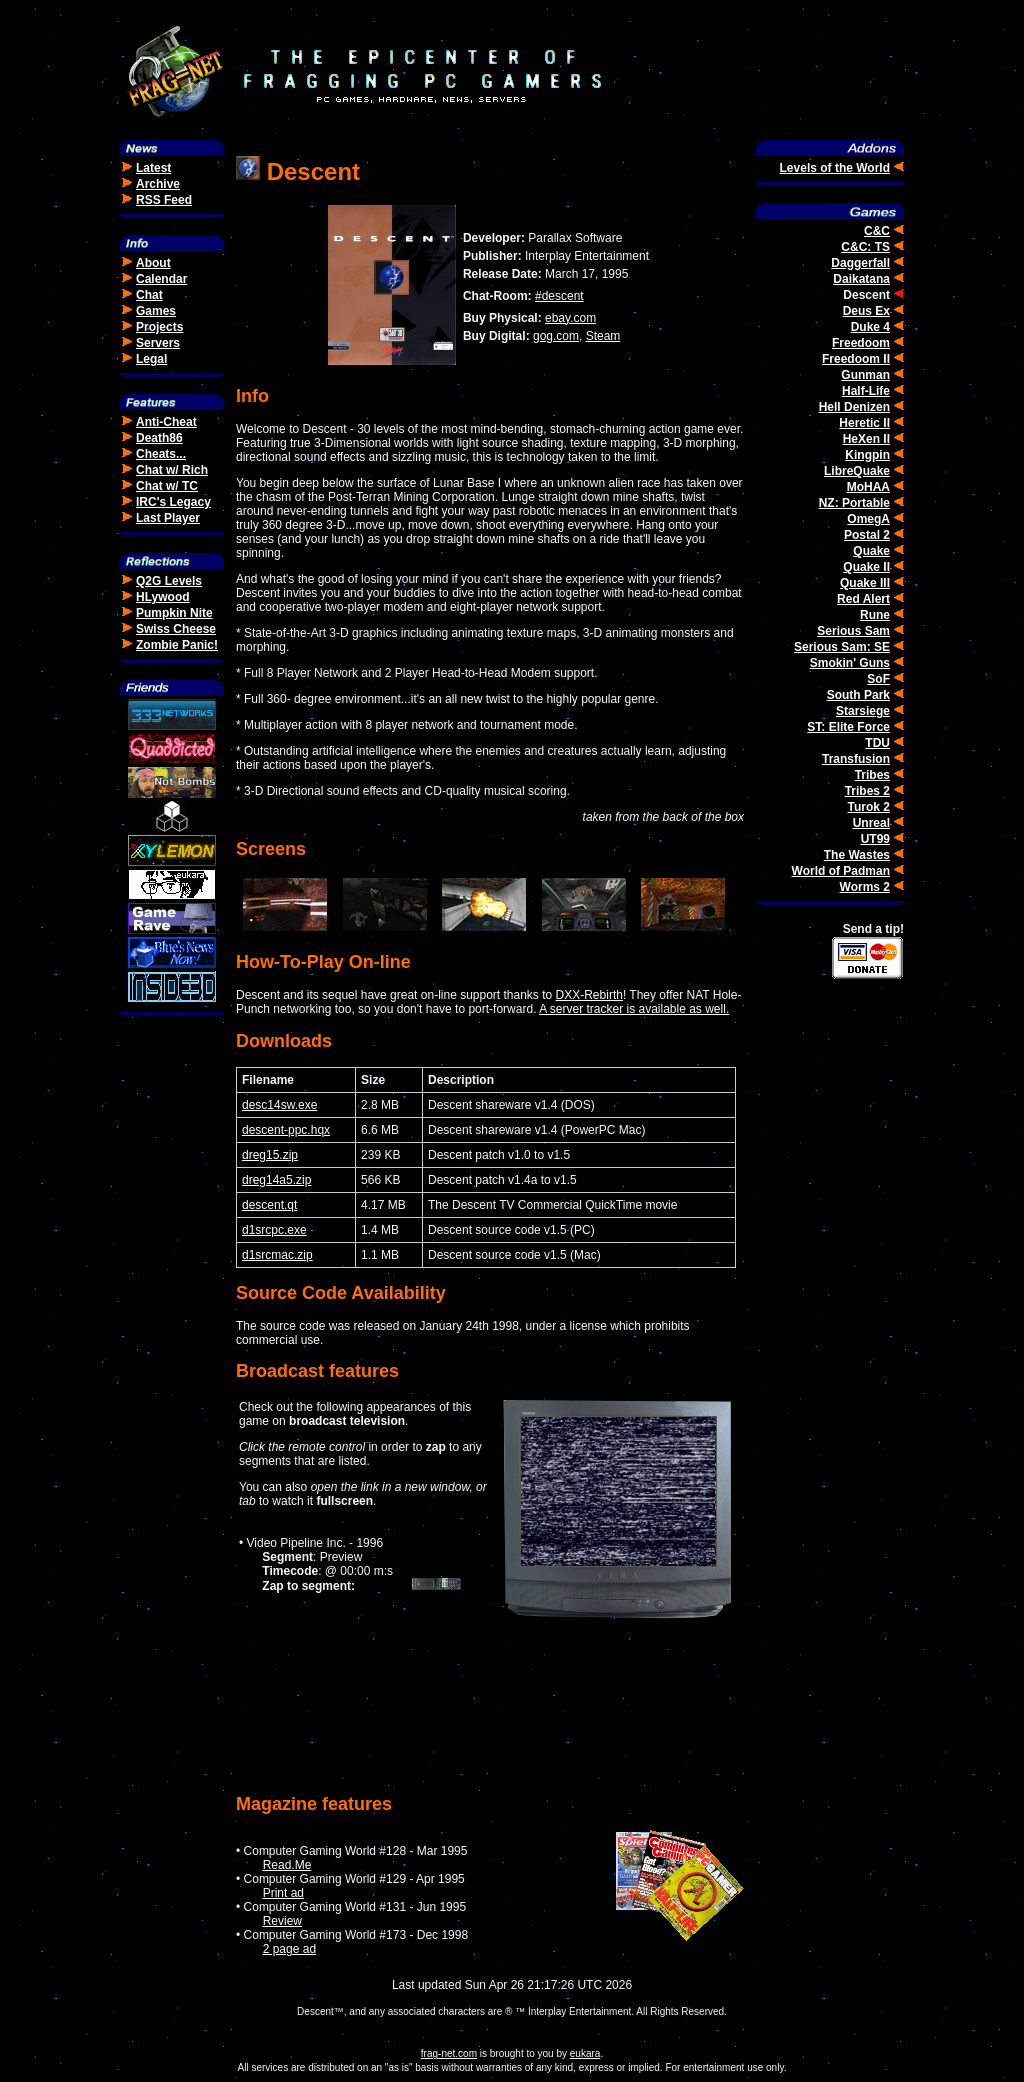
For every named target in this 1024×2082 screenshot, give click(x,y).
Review (282, 1921)
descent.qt (269, 1205)
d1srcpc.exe (274, 1230)
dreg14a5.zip (276, 1180)
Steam (603, 336)
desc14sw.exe (279, 1105)
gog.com (556, 336)
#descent (559, 296)
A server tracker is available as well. (634, 1009)
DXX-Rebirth (589, 995)
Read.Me (287, 1865)
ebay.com (570, 318)
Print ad (283, 1893)
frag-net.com (449, 2053)
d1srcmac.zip (277, 1255)
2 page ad (289, 1949)
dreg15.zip (270, 1155)
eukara (585, 2053)
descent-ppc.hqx (286, 1130)
